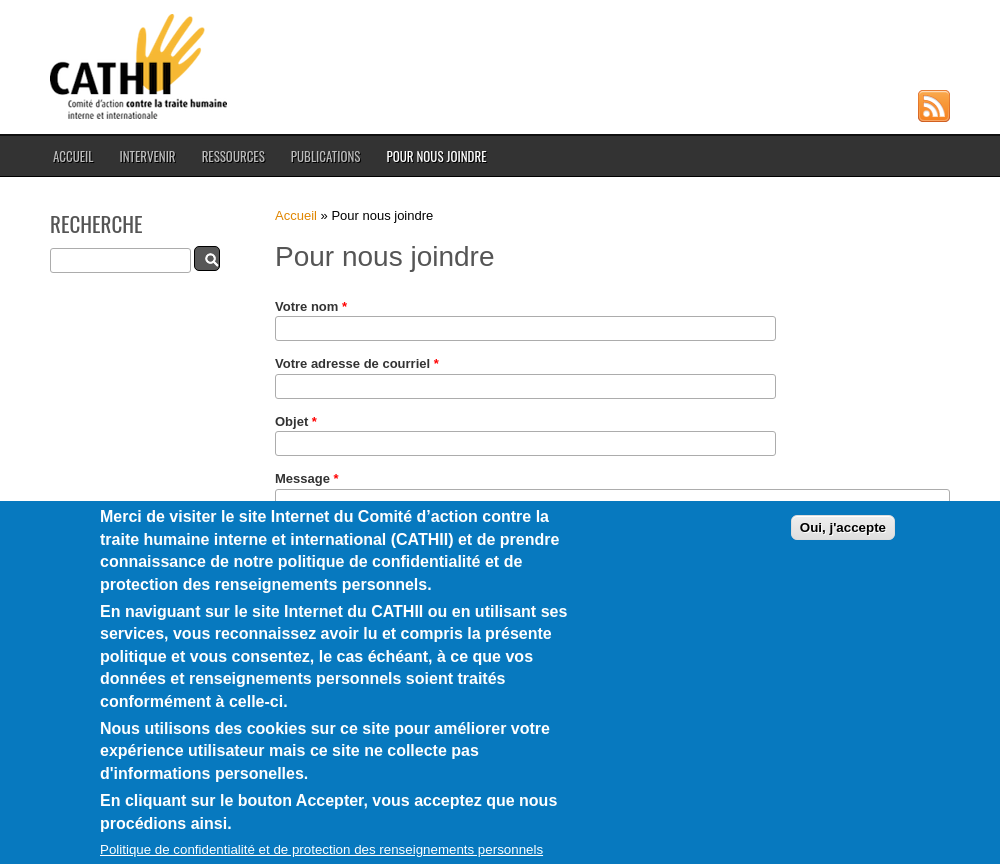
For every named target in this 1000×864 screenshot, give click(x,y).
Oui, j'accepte (843, 549)
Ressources (233, 156)
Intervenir (147, 156)
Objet (296, 421)
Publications (326, 156)
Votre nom (311, 306)
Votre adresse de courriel (357, 363)
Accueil (73, 156)
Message (307, 478)
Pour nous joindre (436, 156)
